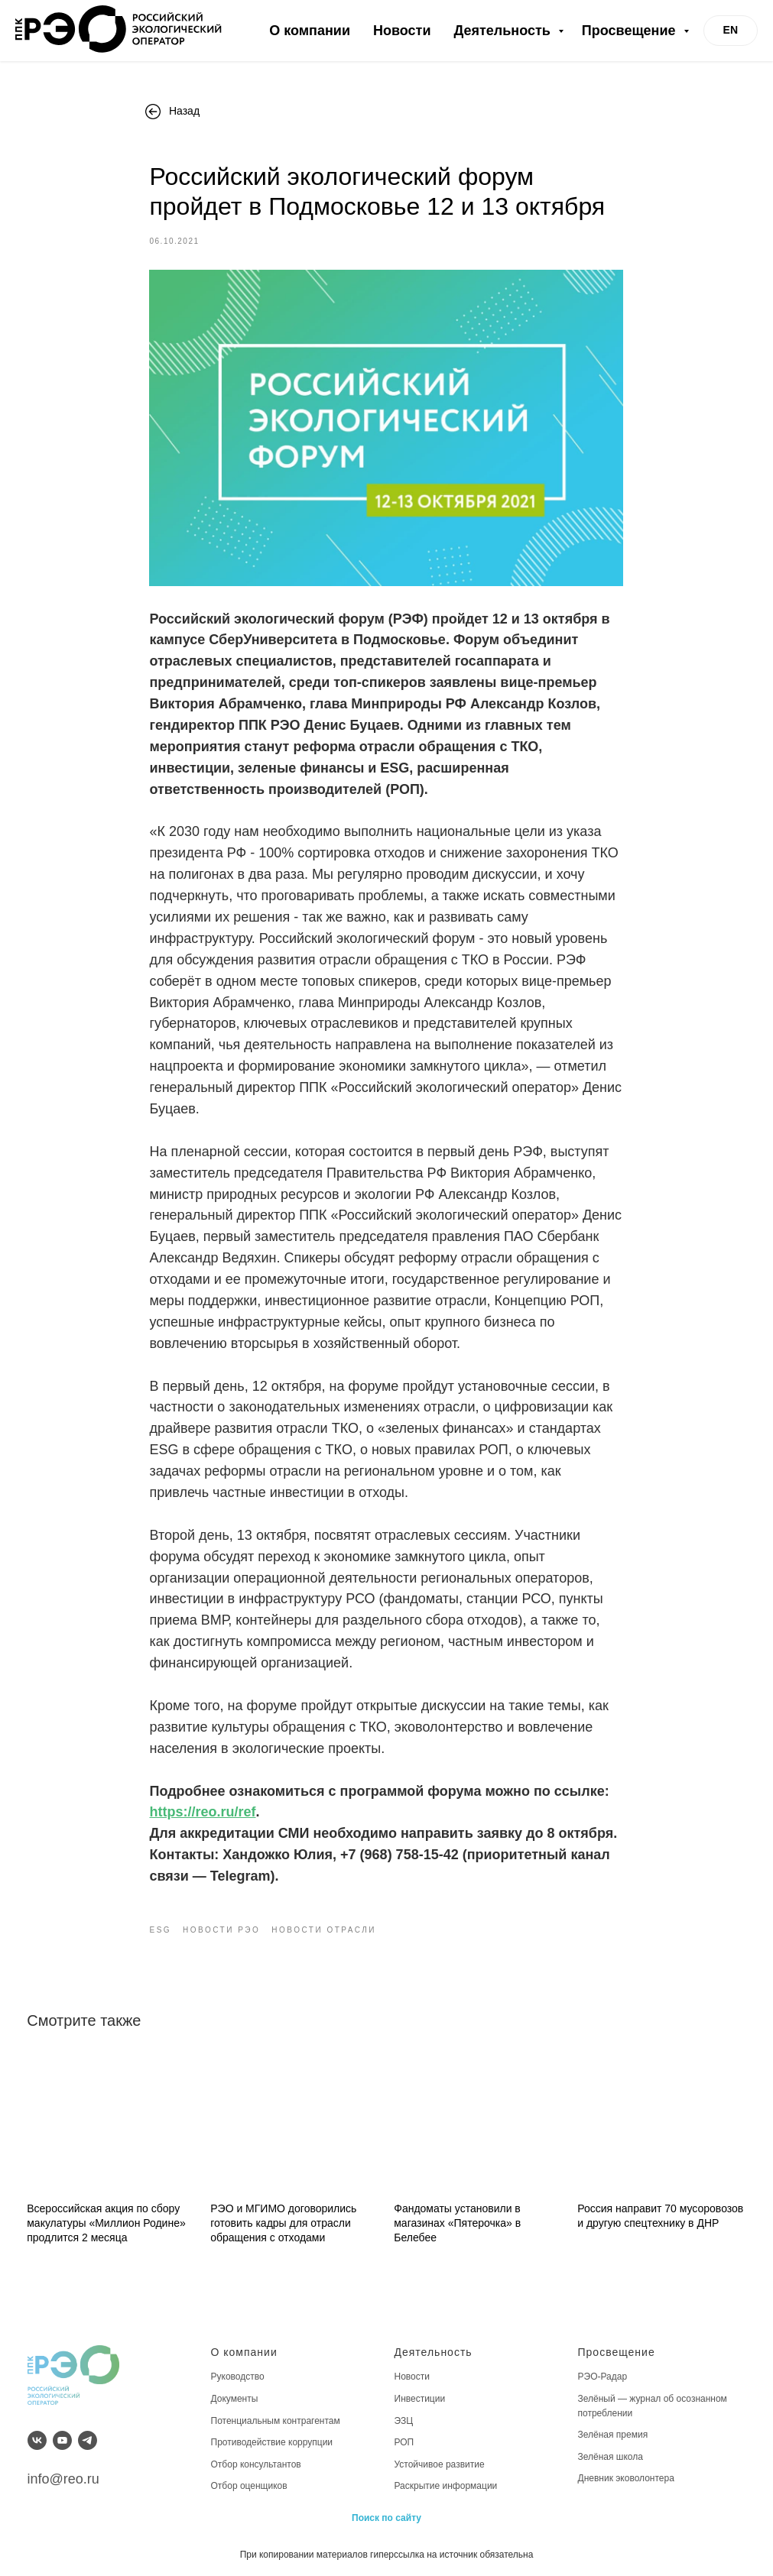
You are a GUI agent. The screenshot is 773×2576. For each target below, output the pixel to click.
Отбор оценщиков (249, 2485)
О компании (309, 30)
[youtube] (62, 2438)
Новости (401, 30)
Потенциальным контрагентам (275, 2419)
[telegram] (87, 2438)
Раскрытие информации (446, 2485)
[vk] (37, 2438)
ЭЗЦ (404, 2419)
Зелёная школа (610, 2455)
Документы (234, 2397)
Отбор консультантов (256, 2463)
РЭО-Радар (603, 2375)
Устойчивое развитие (440, 2463)
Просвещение (631, 30)
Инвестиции (420, 2397)
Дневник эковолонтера (626, 2477)
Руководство (238, 2375)
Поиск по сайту (386, 2516)
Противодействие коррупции (272, 2440)
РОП (404, 2440)
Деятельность (503, 30)
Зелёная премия (613, 2433)
